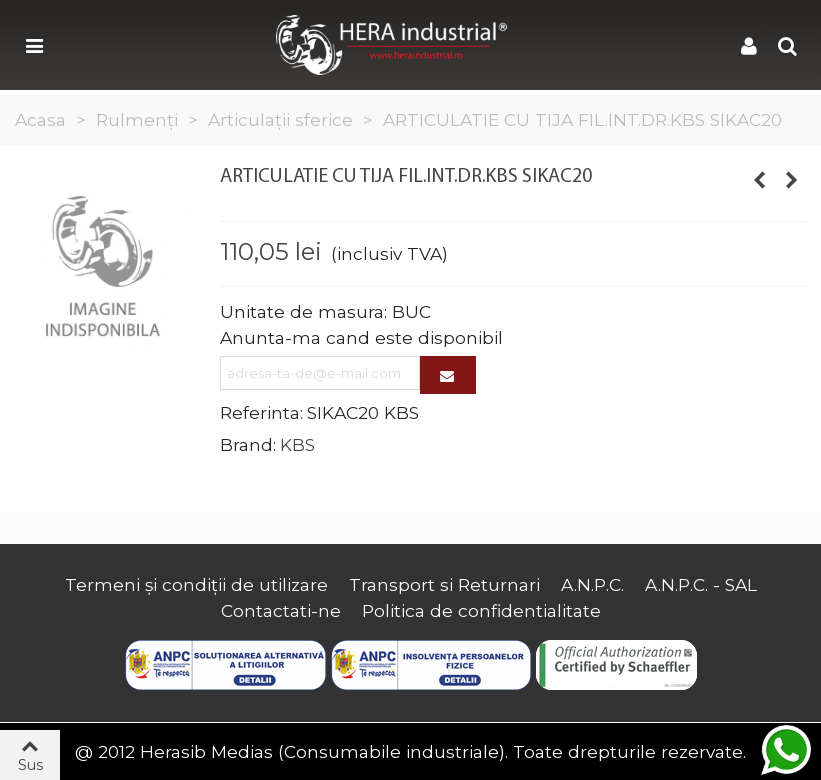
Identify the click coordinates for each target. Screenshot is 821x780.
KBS (297, 444)
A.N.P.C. (592, 584)
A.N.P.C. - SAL (701, 584)
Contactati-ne (281, 610)
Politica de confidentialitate (481, 610)
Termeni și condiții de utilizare (196, 584)
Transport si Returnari (444, 584)
